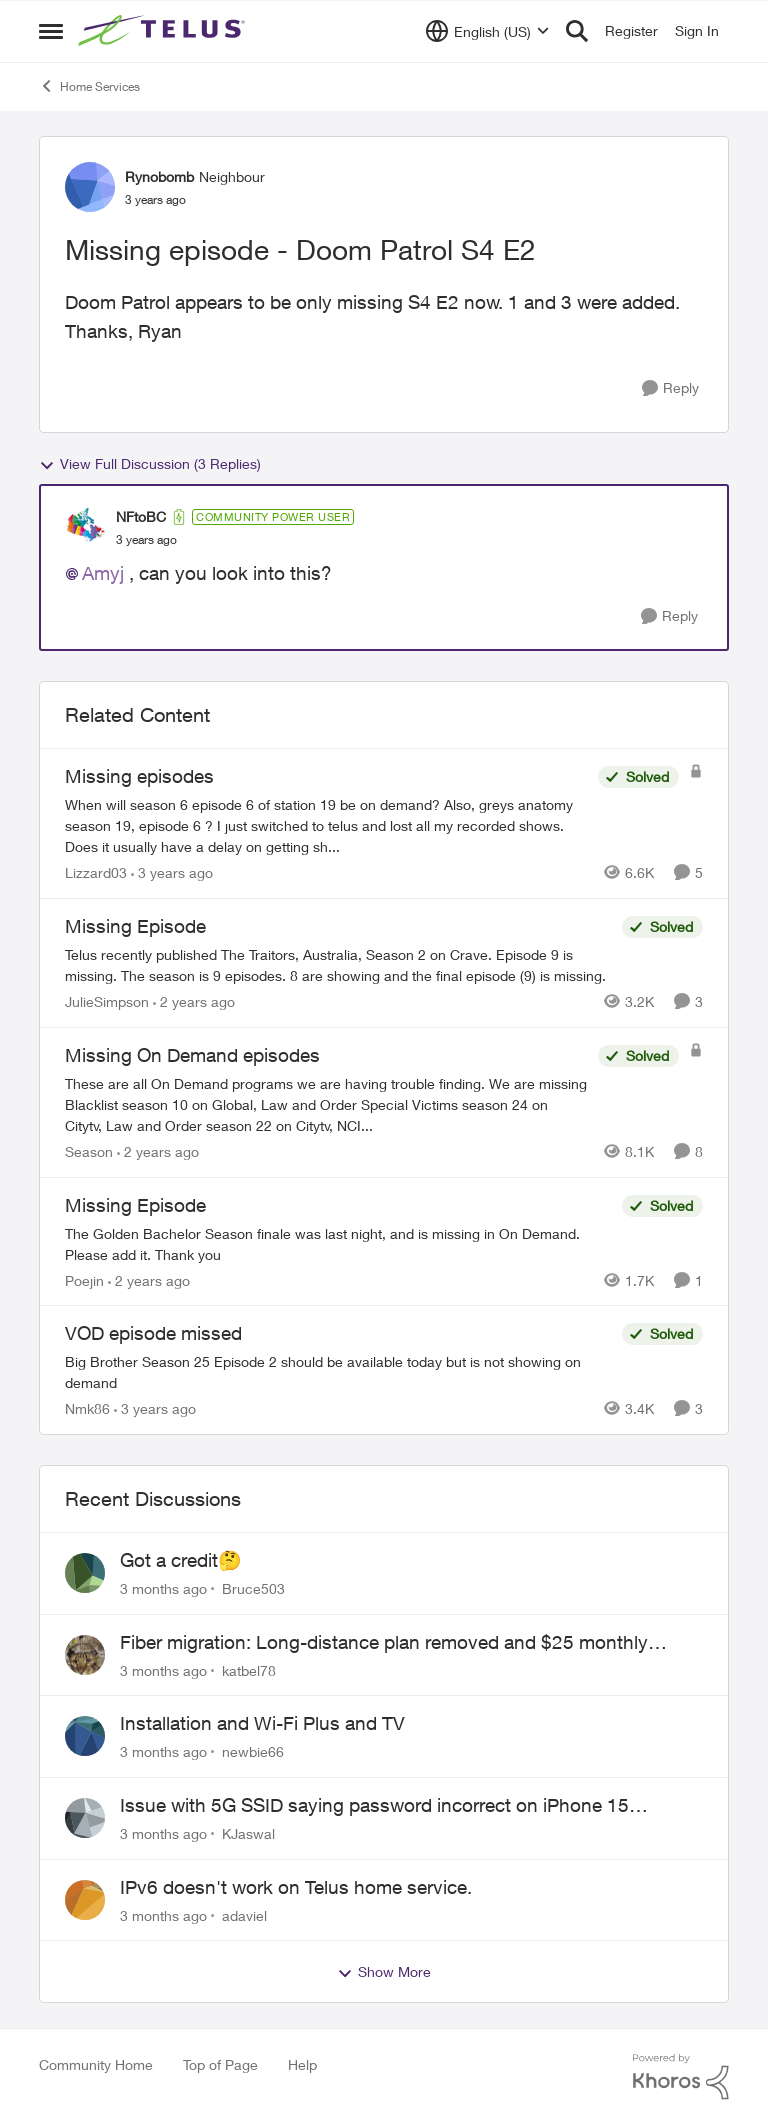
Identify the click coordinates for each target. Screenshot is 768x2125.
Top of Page (220, 2064)
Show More (384, 1972)
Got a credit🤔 (181, 1560)
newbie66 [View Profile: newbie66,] (253, 1751)
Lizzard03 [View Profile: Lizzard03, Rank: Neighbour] (96, 872)
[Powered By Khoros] (681, 2077)
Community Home (96, 2064)
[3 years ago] (172, 872)
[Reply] (670, 388)
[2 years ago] (194, 1001)
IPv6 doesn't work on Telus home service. (296, 1887)
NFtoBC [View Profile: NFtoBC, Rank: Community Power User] (141, 516)
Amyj (103, 573)
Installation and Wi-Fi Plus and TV (262, 1723)
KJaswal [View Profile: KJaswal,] (248, 1833)
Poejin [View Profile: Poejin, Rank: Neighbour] (84, 1279)
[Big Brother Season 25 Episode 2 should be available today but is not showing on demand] (338, 1372)
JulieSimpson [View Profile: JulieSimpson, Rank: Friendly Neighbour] (107, 1001)
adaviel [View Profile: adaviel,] (244, 1914)
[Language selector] (487, 31)
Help (302, 2064)
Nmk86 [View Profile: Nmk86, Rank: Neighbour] (87, 1408)
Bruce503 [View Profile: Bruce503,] (253, 1588)
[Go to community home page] (164, 31)
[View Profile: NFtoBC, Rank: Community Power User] (86, 528)
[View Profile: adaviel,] (85, 1900)
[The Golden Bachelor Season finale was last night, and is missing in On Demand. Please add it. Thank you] (338, 1243)
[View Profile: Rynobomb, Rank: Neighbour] (90, 187)
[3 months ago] (163, 1588)
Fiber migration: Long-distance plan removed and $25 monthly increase (384, 1643)
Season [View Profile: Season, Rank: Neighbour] (89, 1151)
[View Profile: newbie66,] (85, 1736)
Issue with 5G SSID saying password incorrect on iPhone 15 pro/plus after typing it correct (374, 1806)
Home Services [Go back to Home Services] (89, 86)
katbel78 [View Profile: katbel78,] (249, 1669)
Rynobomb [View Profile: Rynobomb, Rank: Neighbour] (159, 176)
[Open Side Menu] (51, 31)
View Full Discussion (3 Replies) (150, 464)
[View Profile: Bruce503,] (85, 1573)
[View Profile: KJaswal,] (85, 1818)
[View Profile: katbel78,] (85, 1655)
